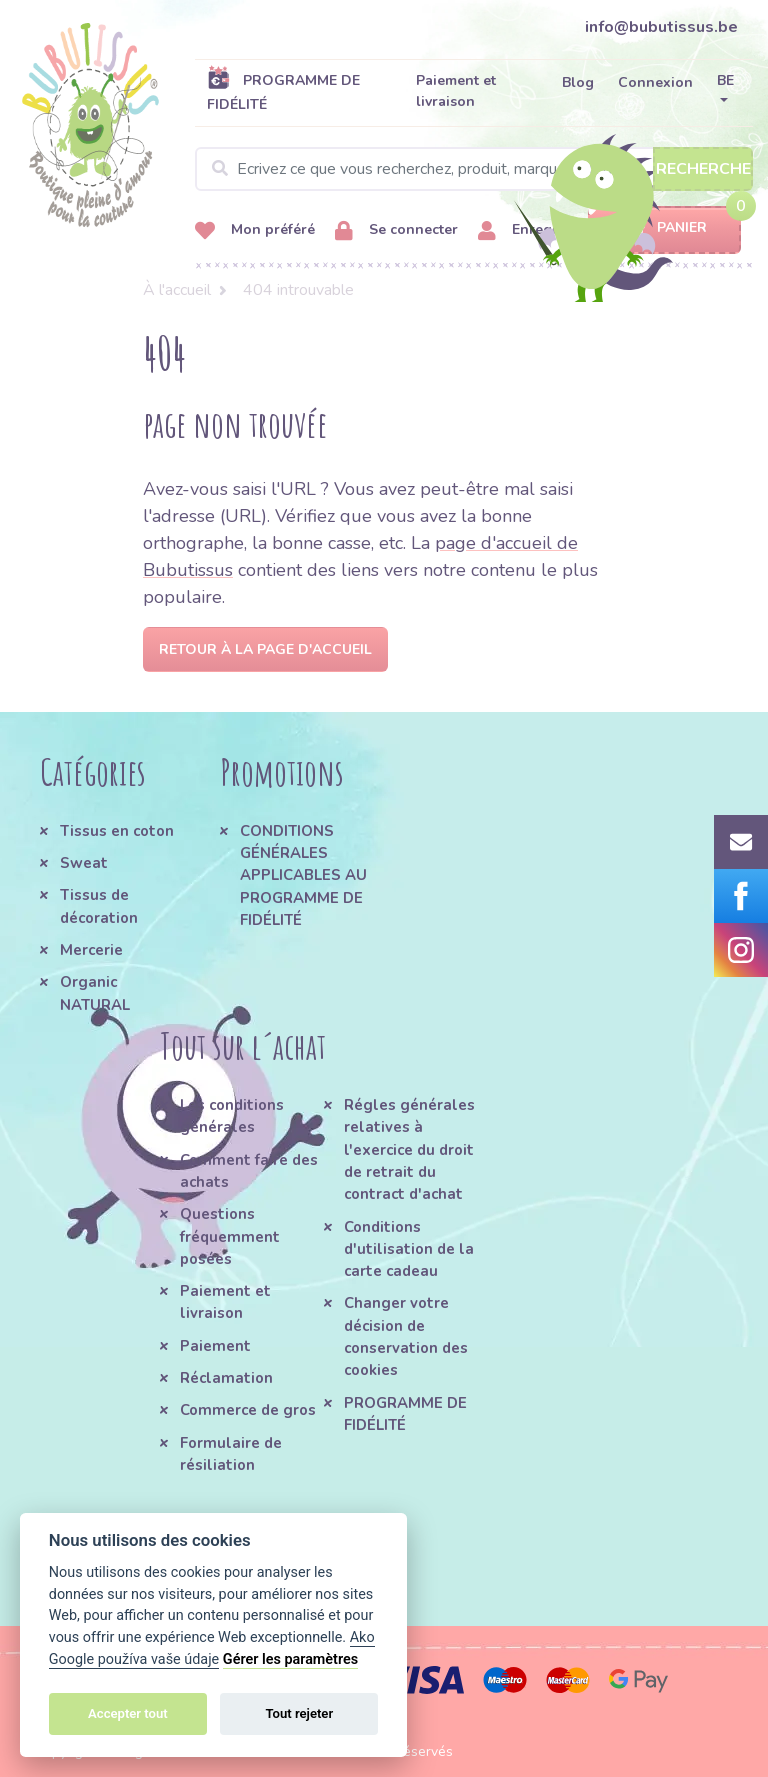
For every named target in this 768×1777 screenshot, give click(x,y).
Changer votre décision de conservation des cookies (406, 1336)
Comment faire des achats (249, 1171)
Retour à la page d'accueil (265, 649)
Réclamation (226, 1378)
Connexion (655, 82)
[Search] (474, 169)
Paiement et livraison (456, 91)
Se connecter (396, 230)
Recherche (703, 169)
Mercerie (91, 950)
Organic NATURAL (95, 993)
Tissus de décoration (99, 906)
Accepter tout (128, 1713)
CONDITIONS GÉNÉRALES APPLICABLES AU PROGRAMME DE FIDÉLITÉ (303, 875)
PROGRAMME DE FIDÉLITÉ (283, 92)
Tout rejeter (299, 1713)
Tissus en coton (117, 831)
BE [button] (725, 80)
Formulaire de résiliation (231, 1454)
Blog (578, 82)
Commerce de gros (248, 1410)
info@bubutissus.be (661, 27)
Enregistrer (533, 230)
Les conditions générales (232, 1116)
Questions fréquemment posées (230, 1236)
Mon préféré (255, 230)
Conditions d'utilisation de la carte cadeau (409, 1249)
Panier (664, 228)
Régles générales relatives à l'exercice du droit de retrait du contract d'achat (409, 1149)
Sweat (84, 863)
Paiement (215, 1346)
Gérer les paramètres (290, 1659)
